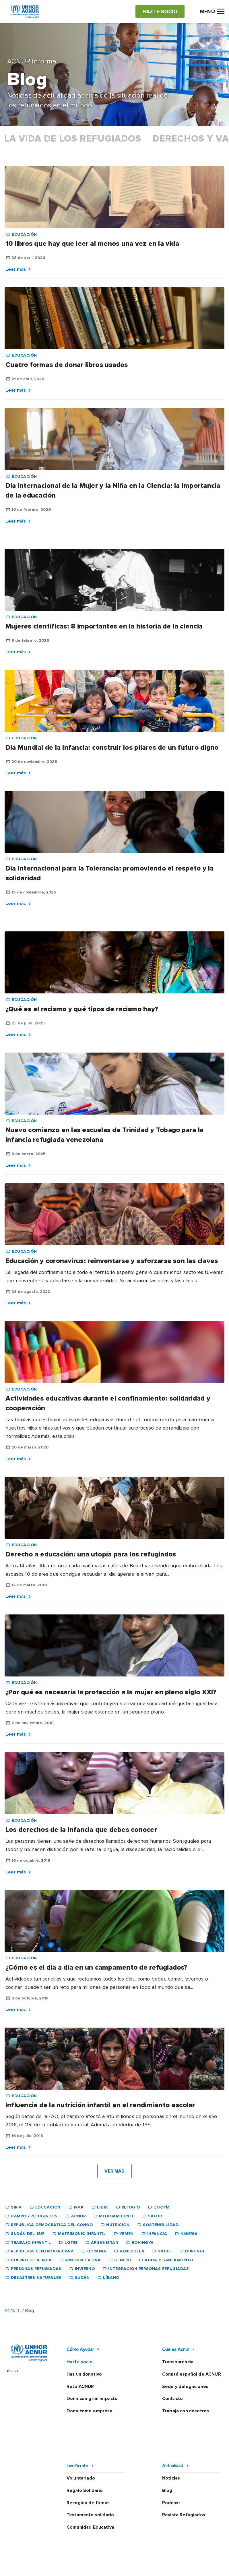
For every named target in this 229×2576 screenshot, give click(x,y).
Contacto (172, 2398)
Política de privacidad (59, 2555)
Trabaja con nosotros (185, 2411)
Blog (167, 2454)
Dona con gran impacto (92, 2398)
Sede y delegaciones (185, 2386)
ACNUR (12, 2311)
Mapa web (181, 2555)
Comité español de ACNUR (191, 2374)
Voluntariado (81, 2441)
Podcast (171, 2466)
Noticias (171, 2441)
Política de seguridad (111, 2555)
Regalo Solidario (85, 2454)
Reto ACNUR (80, 2386)
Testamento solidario (90, 2478)
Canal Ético (151, 2555)
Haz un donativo (84, 2374)
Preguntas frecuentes (114, 2565)
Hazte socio (80, 2362)
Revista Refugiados (183, 2478)
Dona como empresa (89, 2411)
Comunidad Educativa (90, 2490)
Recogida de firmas (88, 2466)
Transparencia (177, 2362)
